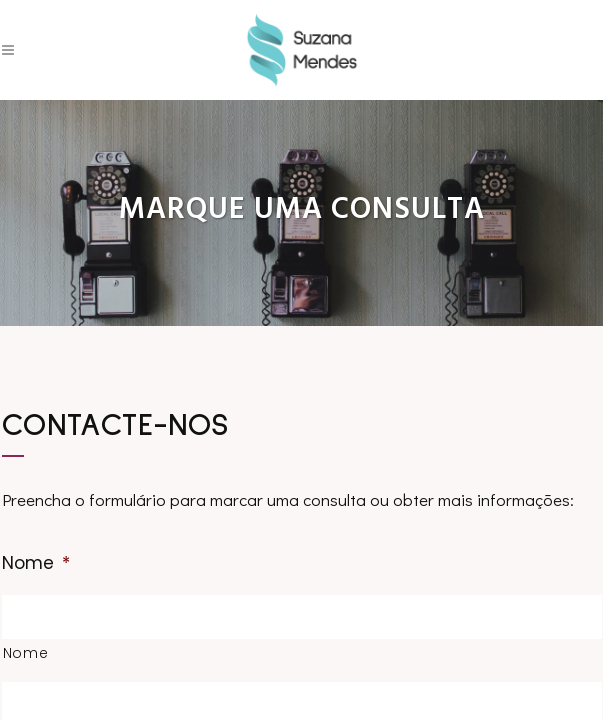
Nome (36, 563)
